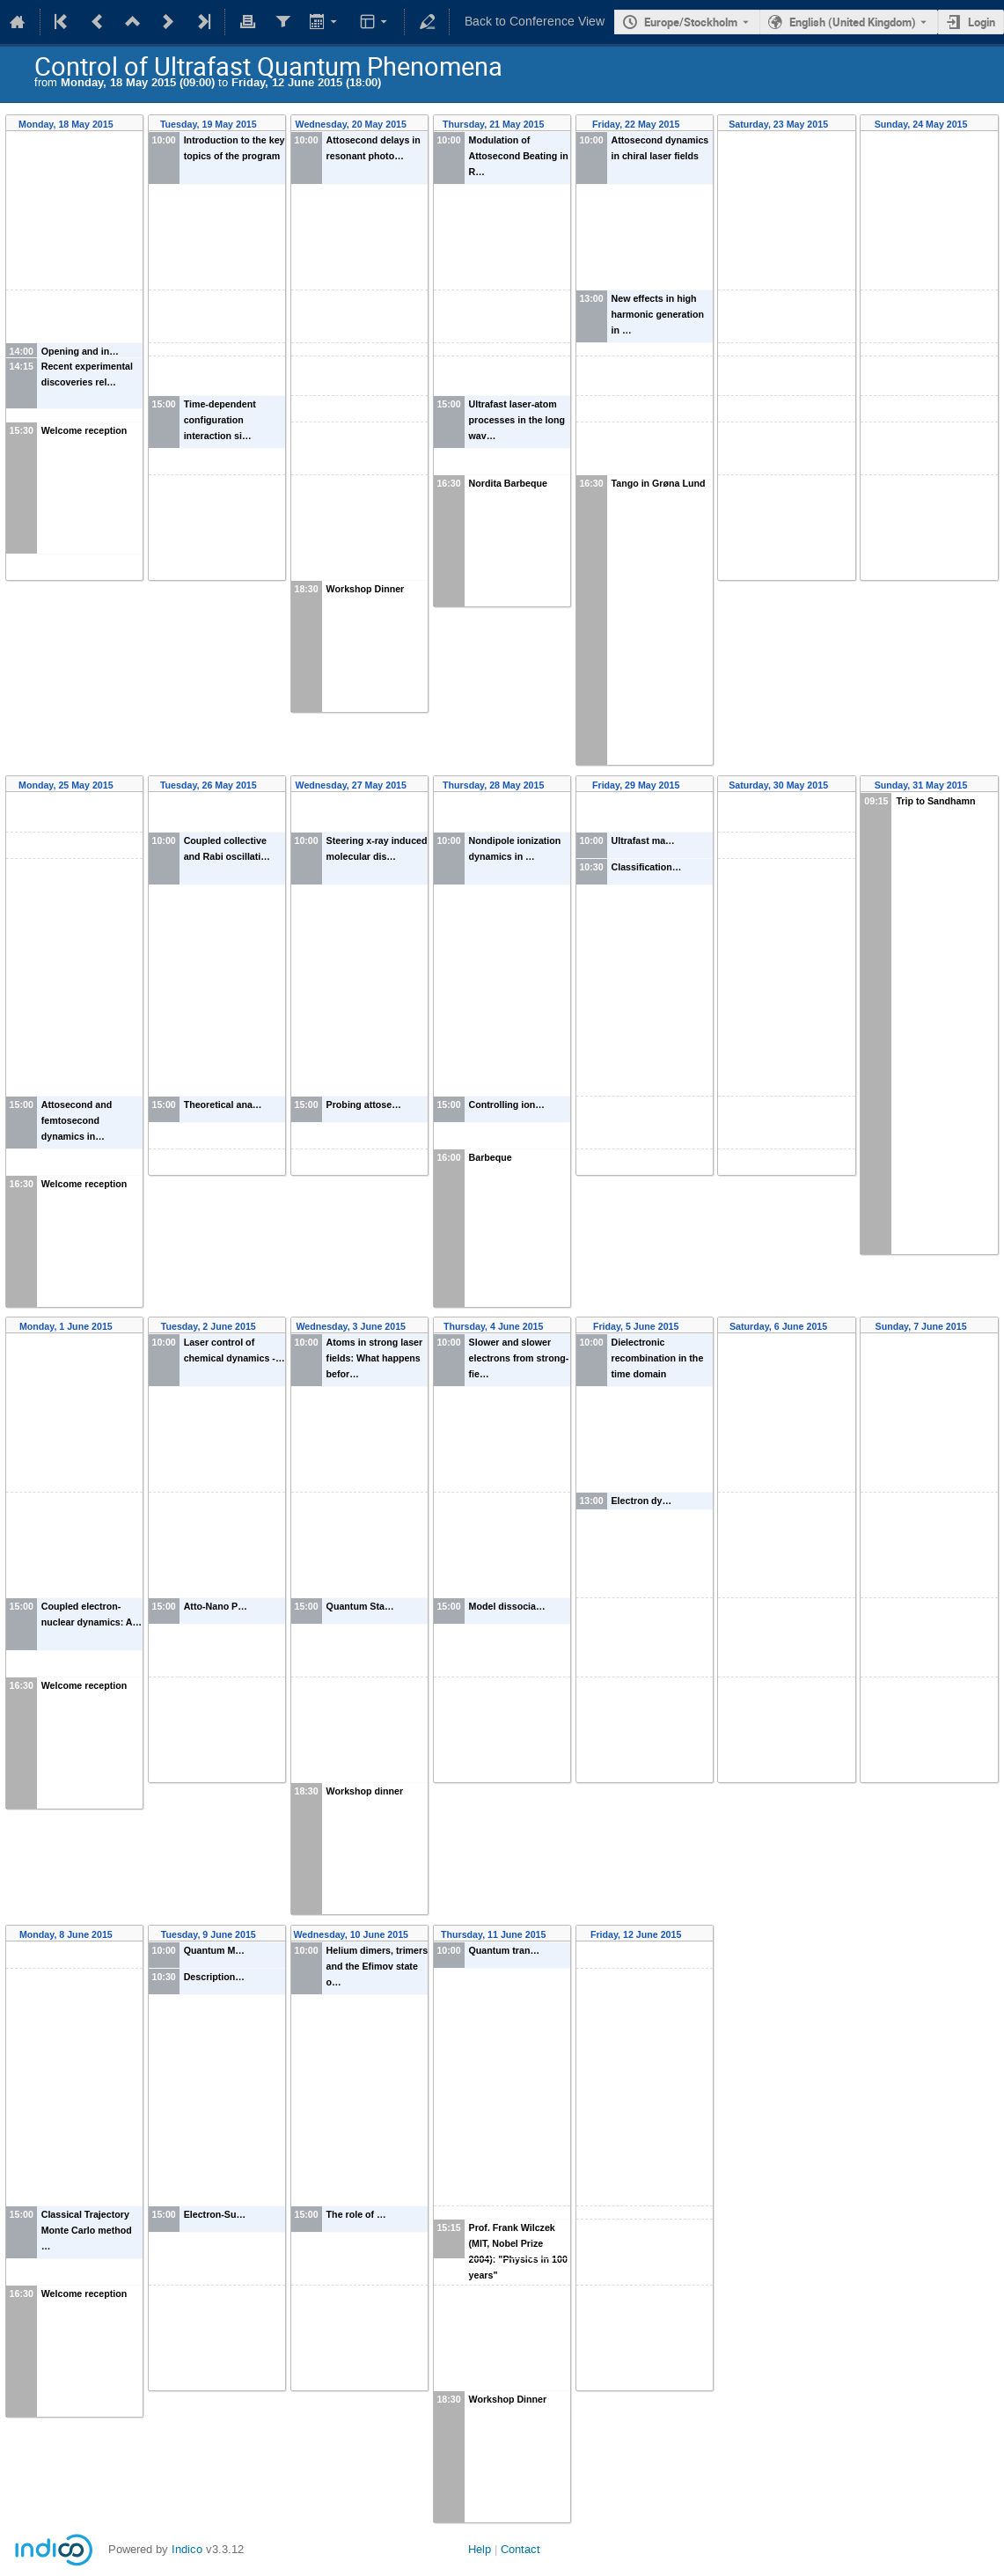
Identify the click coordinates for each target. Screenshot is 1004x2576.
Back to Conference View (535, 21)
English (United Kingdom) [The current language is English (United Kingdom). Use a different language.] (852, 22)
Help (479, 2549)
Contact (520, 2549)
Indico (187, 2549)
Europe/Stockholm (690, 22)
